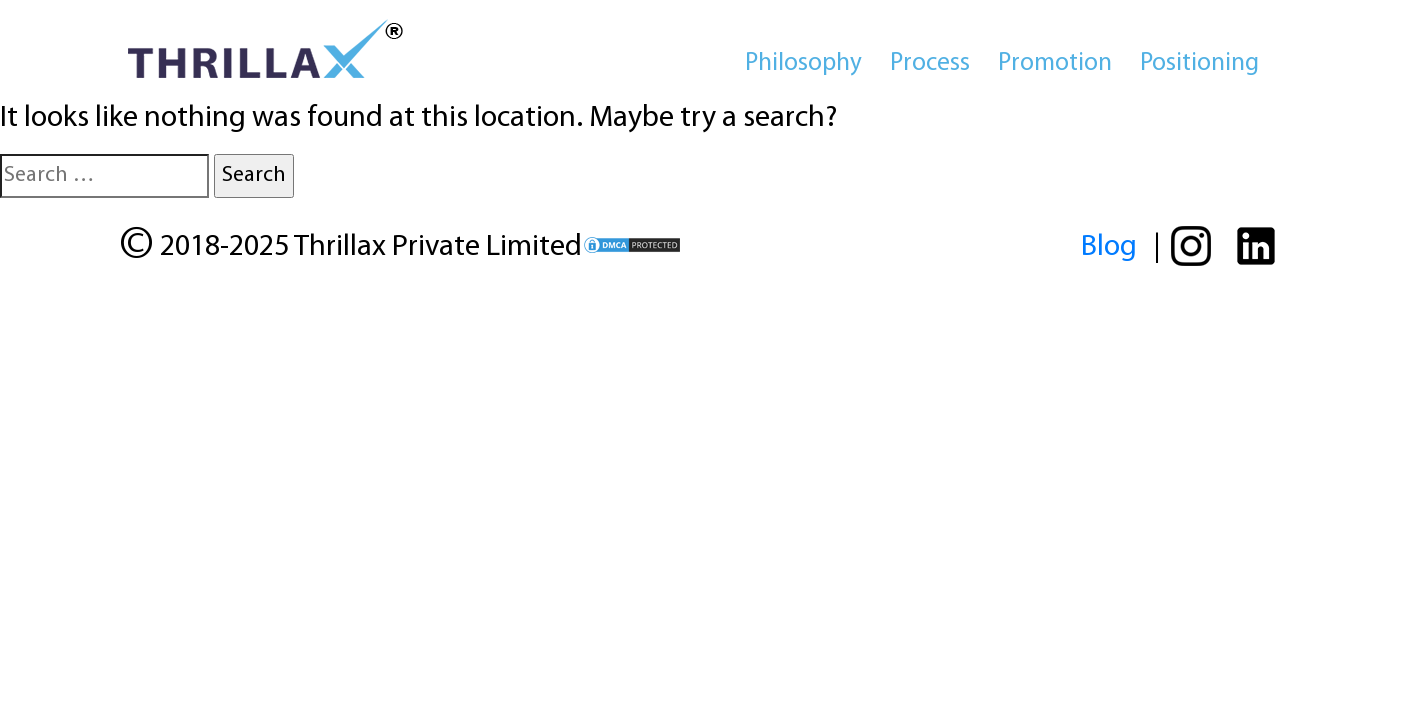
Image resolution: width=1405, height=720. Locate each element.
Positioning (1199, 63)
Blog (1109, 247)
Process (930, 63)
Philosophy (803, 63)
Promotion (1055, 63)
